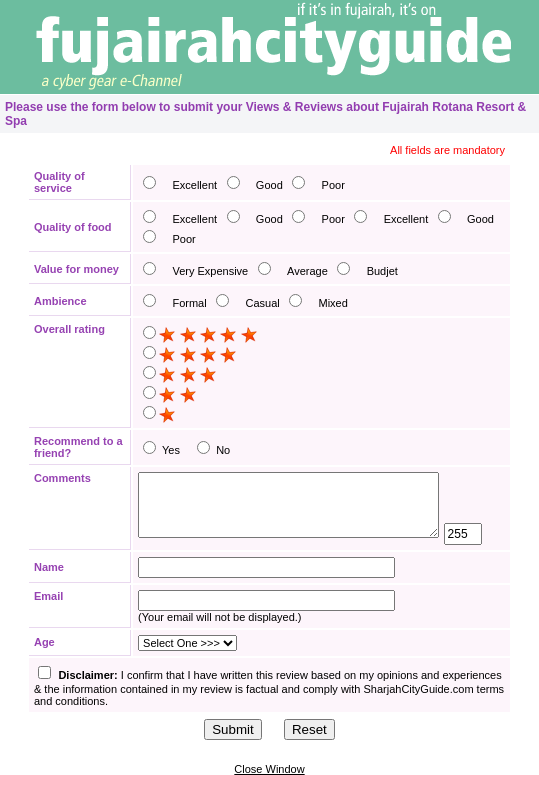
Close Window (269, 805)
